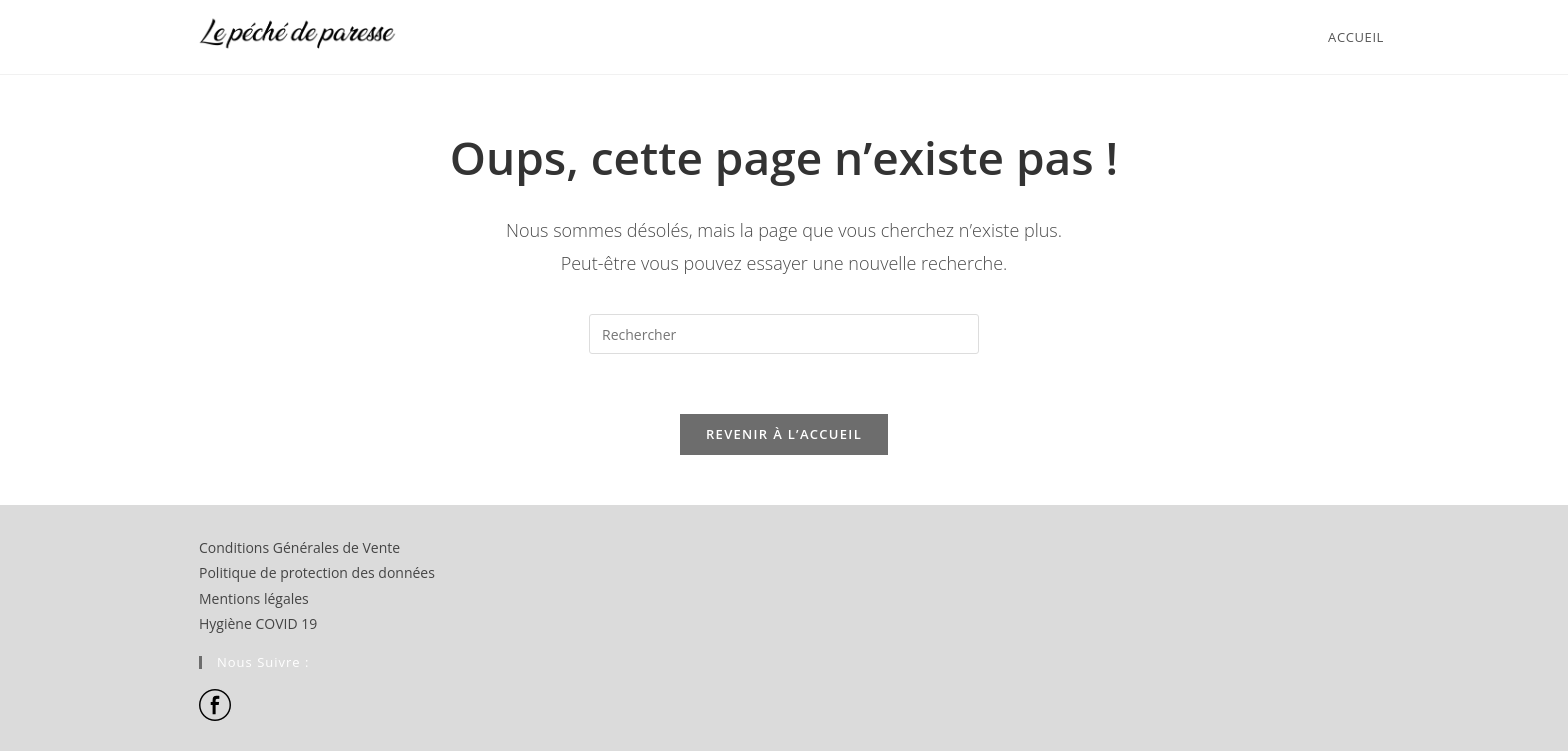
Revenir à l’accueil (784, 434)
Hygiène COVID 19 (258, 623)
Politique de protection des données (317, 572)
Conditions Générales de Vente (299, 547)
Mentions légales (254, 598)
